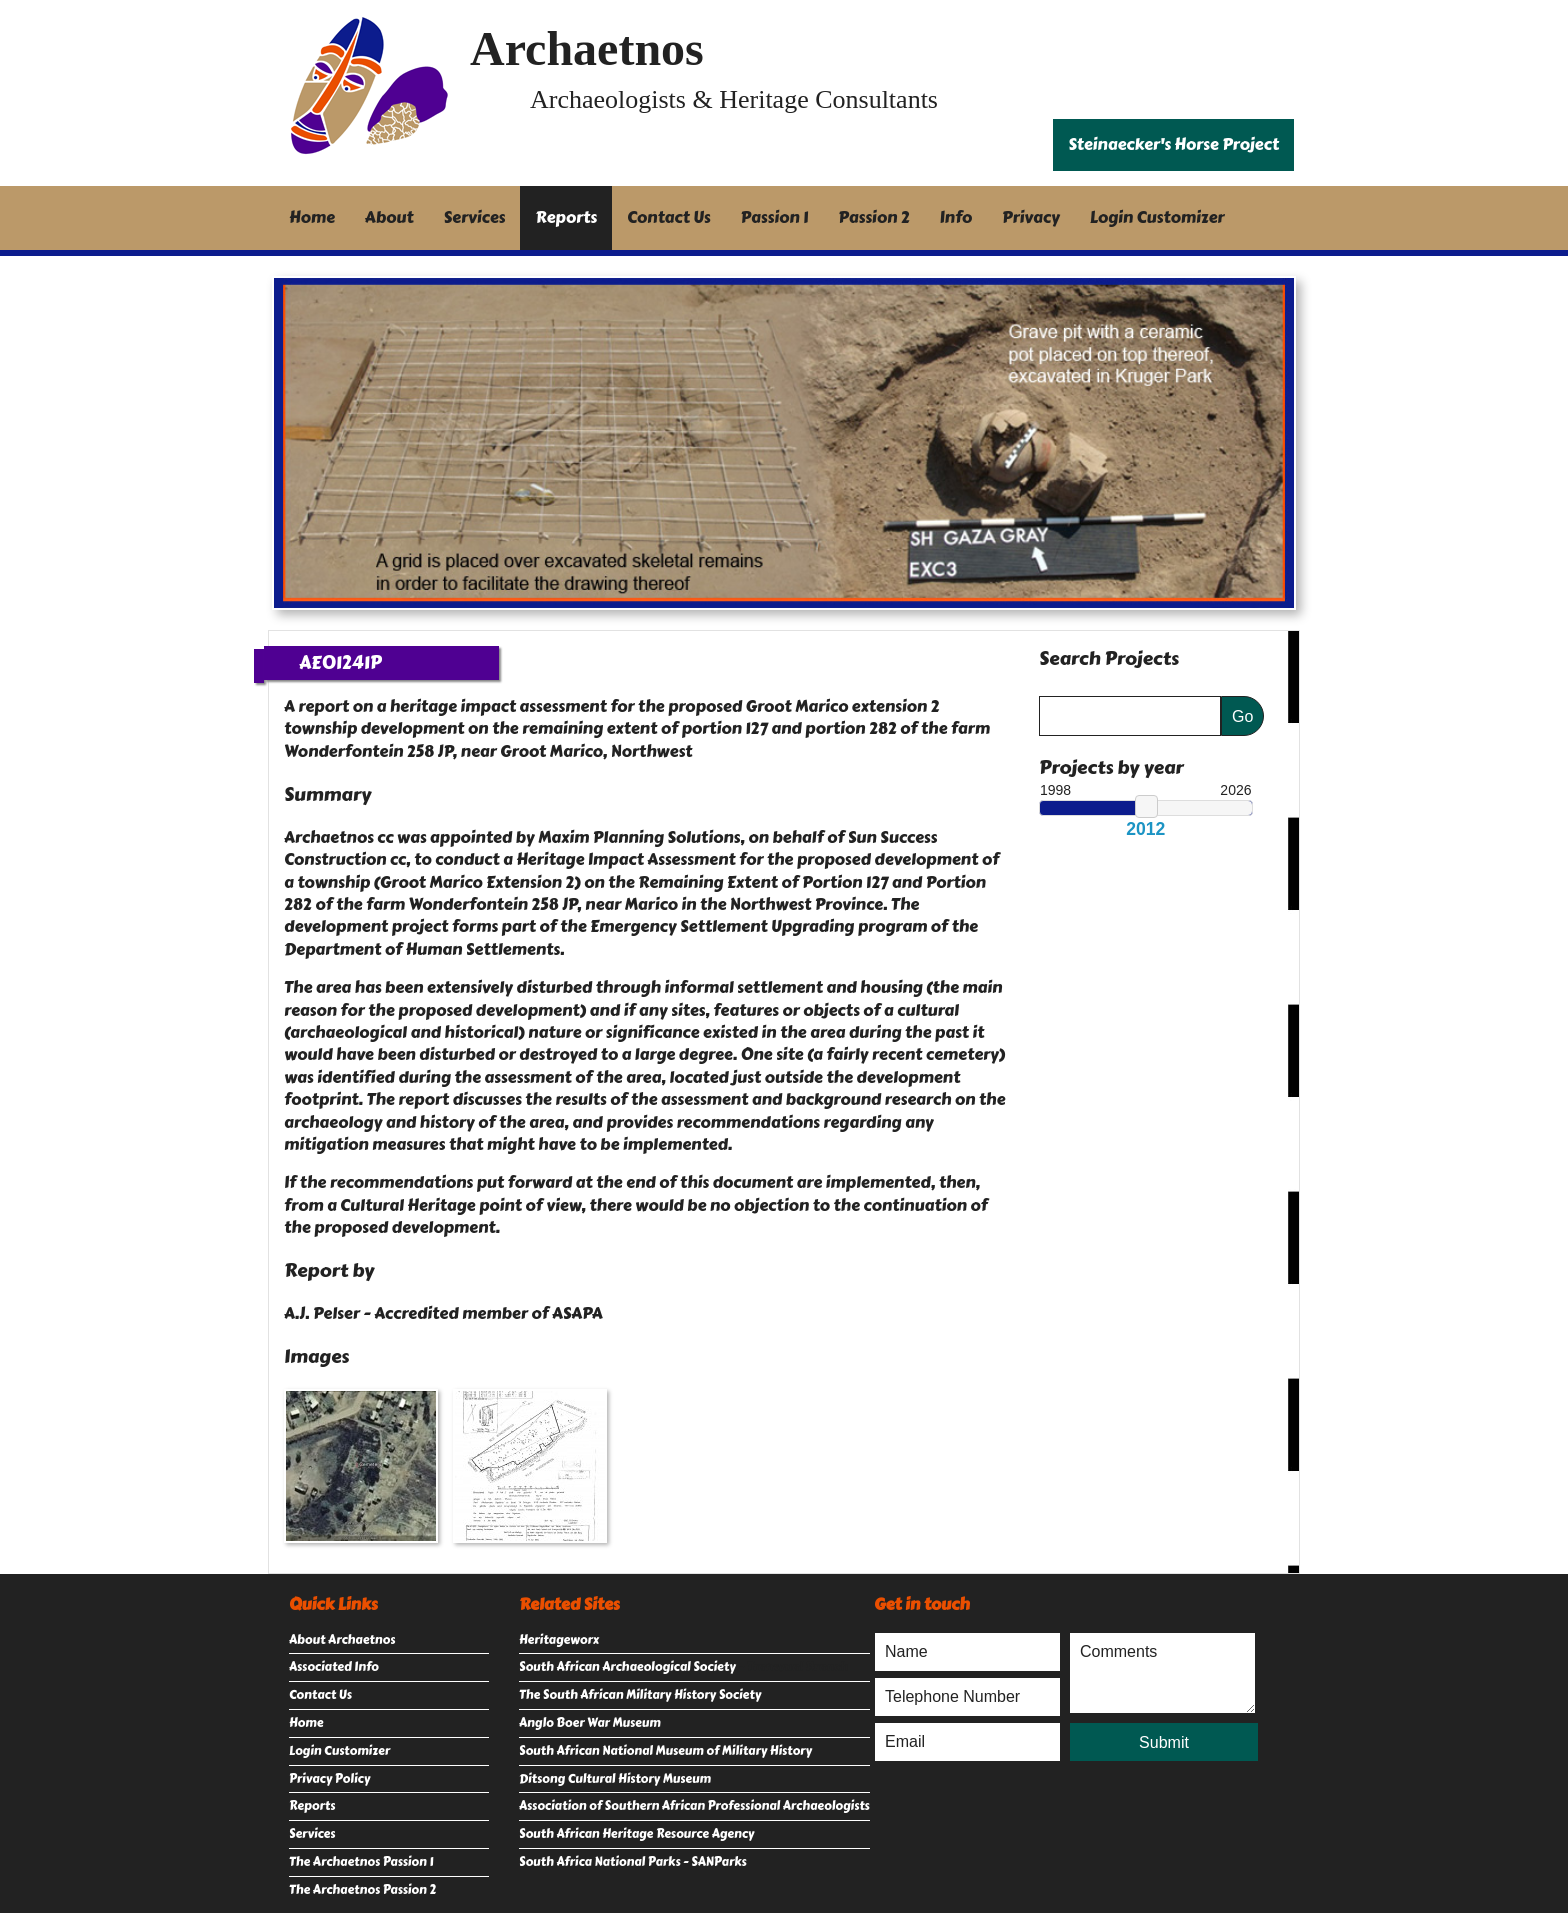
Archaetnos (587, 48)
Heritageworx (559, 1640)
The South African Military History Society (640, 1695)
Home (312, 217)
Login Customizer (1157, 217)
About (389, 217)
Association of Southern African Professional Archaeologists (694, 1806)
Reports (566, 217)
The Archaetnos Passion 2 (362, 1890)
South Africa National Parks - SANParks (633, 1862)
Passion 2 (873, 217)
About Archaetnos (342, 1640)
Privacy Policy (329, 1779)
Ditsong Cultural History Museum (615, 1779)
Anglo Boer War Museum (590, 1723)
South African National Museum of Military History (665, 1751)
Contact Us (669, 217)
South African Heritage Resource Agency (636, 1834)
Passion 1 (775, 217)
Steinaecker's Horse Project (1173, 144)
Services (475, 217)
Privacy (1031, 217)
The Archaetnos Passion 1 (361, 1862)
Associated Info (334, 1667)
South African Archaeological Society (627, 1667)
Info (956, 217)
